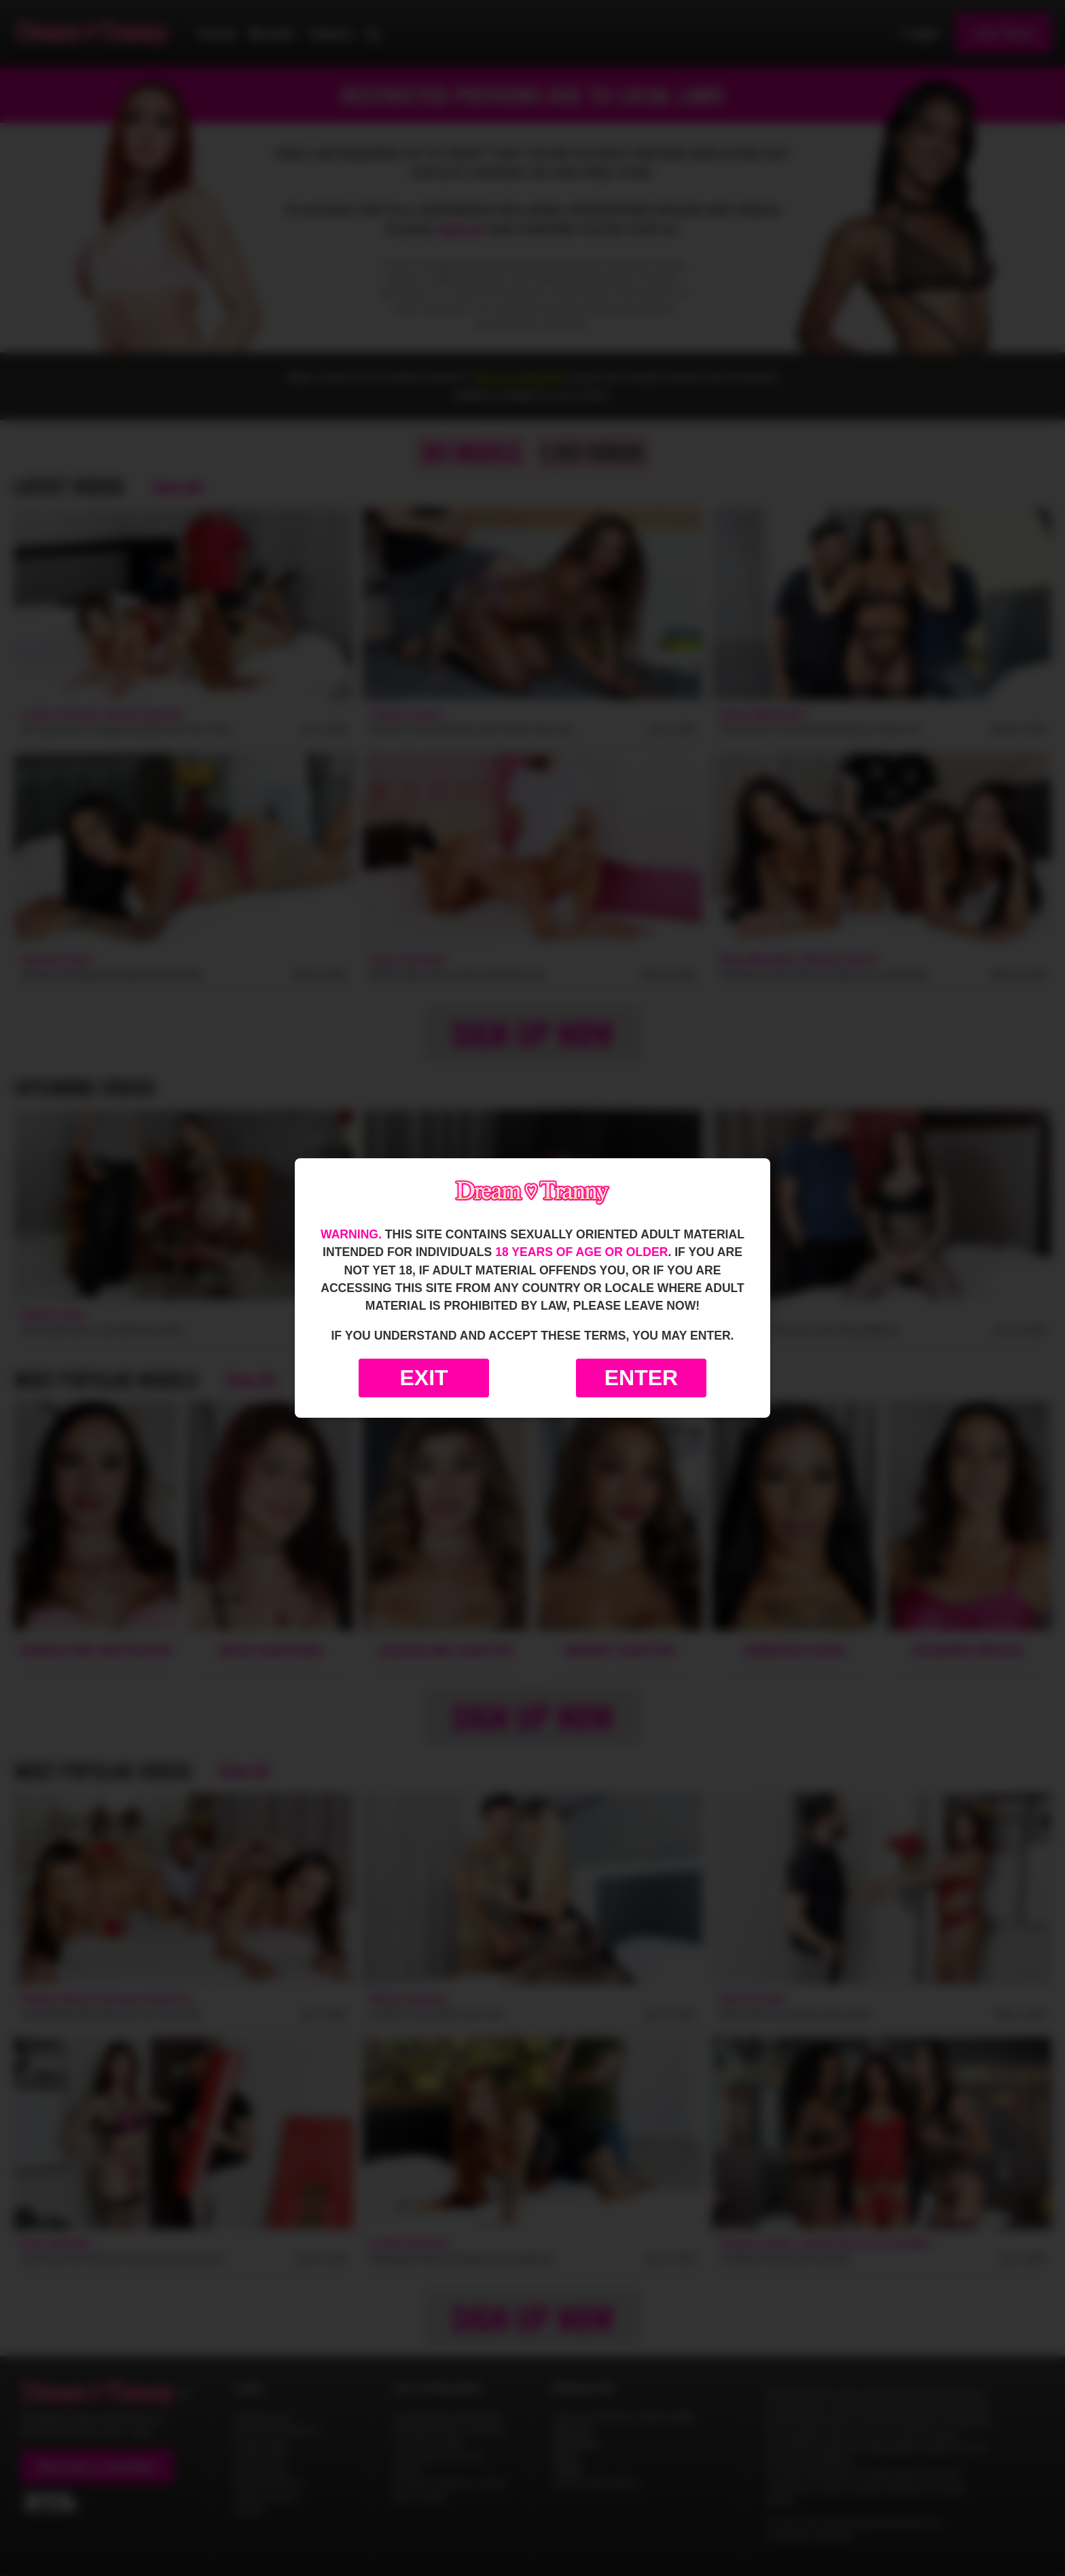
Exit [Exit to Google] (423, 1377)
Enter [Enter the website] (641, 1377)
